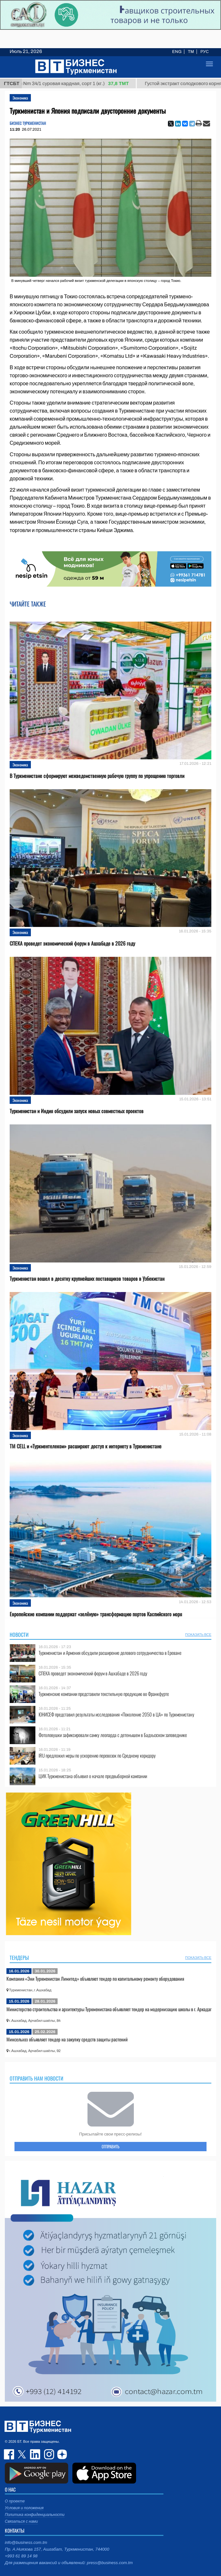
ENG (176, 51)
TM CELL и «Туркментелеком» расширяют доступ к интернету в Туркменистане (85, 1446)
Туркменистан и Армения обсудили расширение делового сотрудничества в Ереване (110, 1652)
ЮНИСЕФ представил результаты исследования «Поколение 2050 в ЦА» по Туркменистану (116, 1714)
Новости (19, 1634)
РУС (204, 51)
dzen (61, 2454)
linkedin (35, 2454)
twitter (22, 2454)
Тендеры (19, 1957)
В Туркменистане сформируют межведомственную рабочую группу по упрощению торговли (97, 776)
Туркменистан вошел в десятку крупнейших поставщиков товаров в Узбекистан (87, 1278)
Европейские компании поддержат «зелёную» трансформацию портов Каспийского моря (96, 1614)
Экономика (20, 97)
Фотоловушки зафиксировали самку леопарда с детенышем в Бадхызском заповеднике (113, 1735)
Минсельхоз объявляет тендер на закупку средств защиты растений (67, 2039)
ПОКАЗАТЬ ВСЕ (198, 1635)
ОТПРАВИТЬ (110, 2146)
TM (191, 51)
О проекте (15, 2501)
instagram (48, 2454)
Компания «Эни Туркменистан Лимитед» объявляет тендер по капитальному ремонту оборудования (95, 1978)
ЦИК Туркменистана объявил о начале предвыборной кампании (93, 1776)
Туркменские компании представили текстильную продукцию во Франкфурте (104, 1693)
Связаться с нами (21, 2521)
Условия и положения (24, 2508)
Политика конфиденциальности (35, 2514)
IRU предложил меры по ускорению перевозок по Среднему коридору (97, 1755)
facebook (9, 2454)
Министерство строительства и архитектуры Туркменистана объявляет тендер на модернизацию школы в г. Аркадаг (108, 2009)
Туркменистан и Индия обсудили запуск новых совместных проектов (76, 1111)
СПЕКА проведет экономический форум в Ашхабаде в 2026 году (72, 943)
